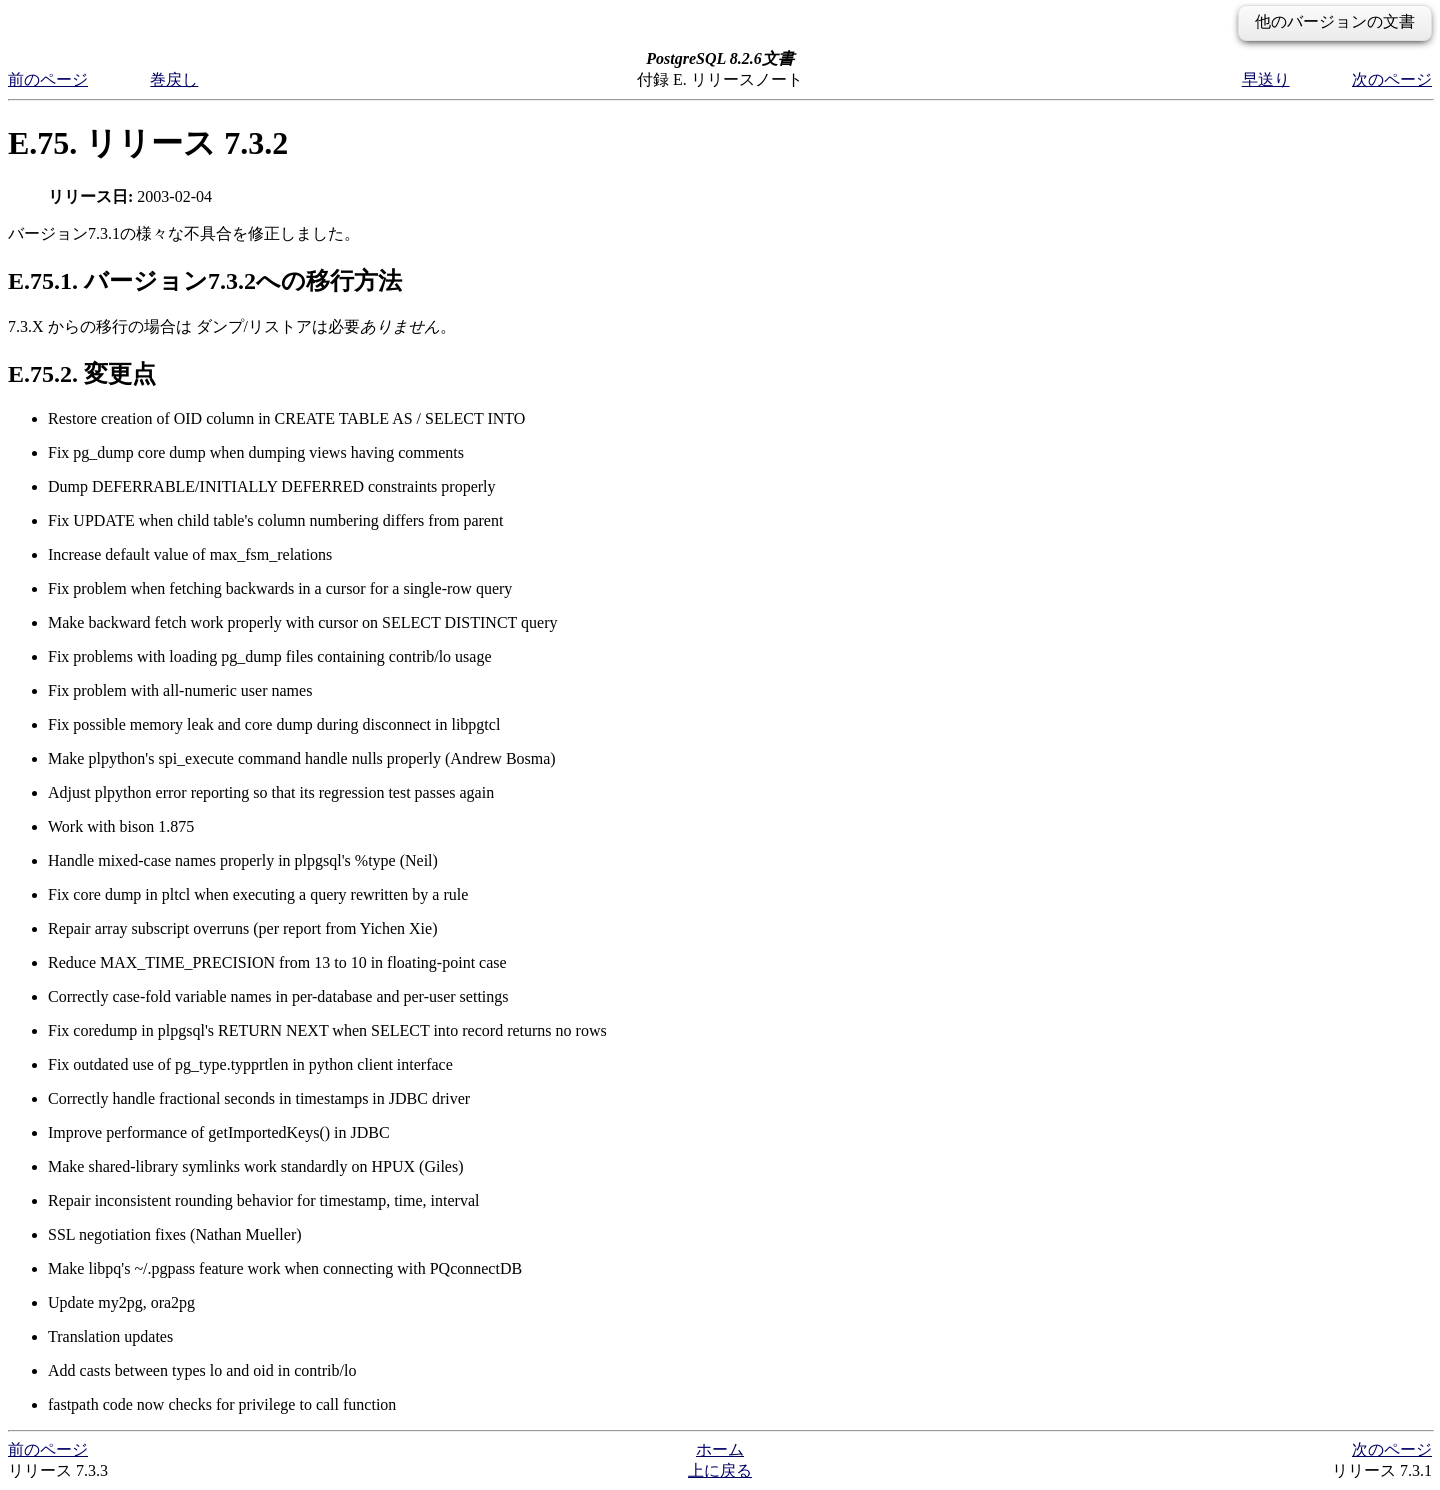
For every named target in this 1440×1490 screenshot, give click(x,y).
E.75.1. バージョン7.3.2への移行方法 (205, 281)
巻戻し (174, 79)
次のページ (1392, 79)
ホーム (720, 1449)
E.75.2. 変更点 (82, 374)
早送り (1266, 79)
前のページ (48, 79)
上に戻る (720, 1470)
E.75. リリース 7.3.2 (148, 143)
